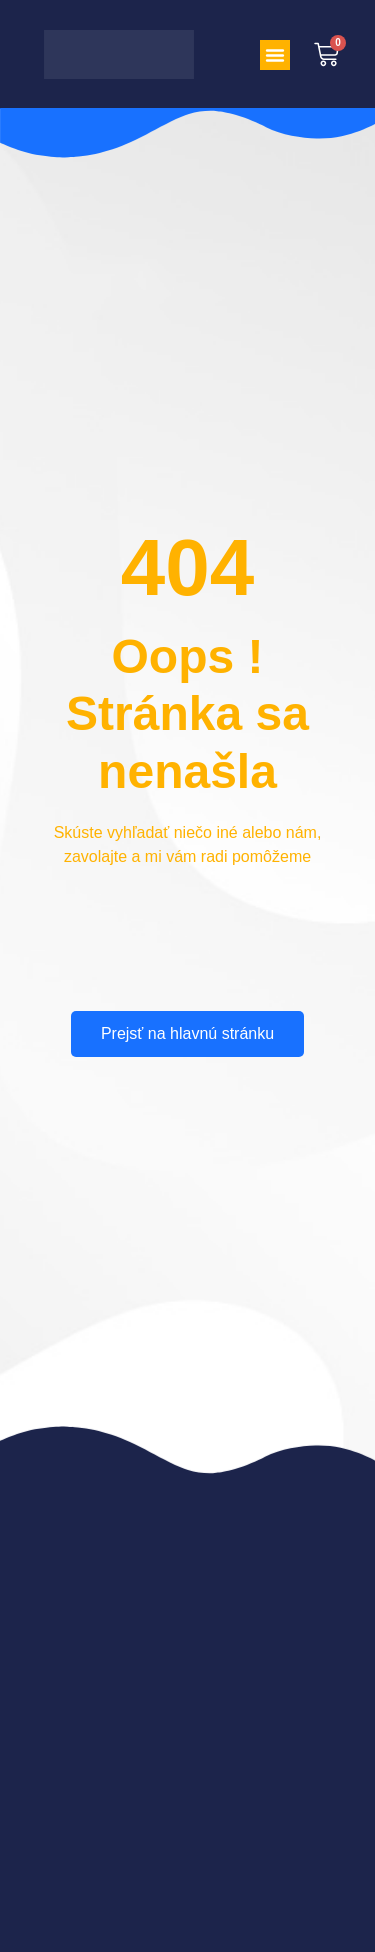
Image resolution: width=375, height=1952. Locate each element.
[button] (275, 55)
